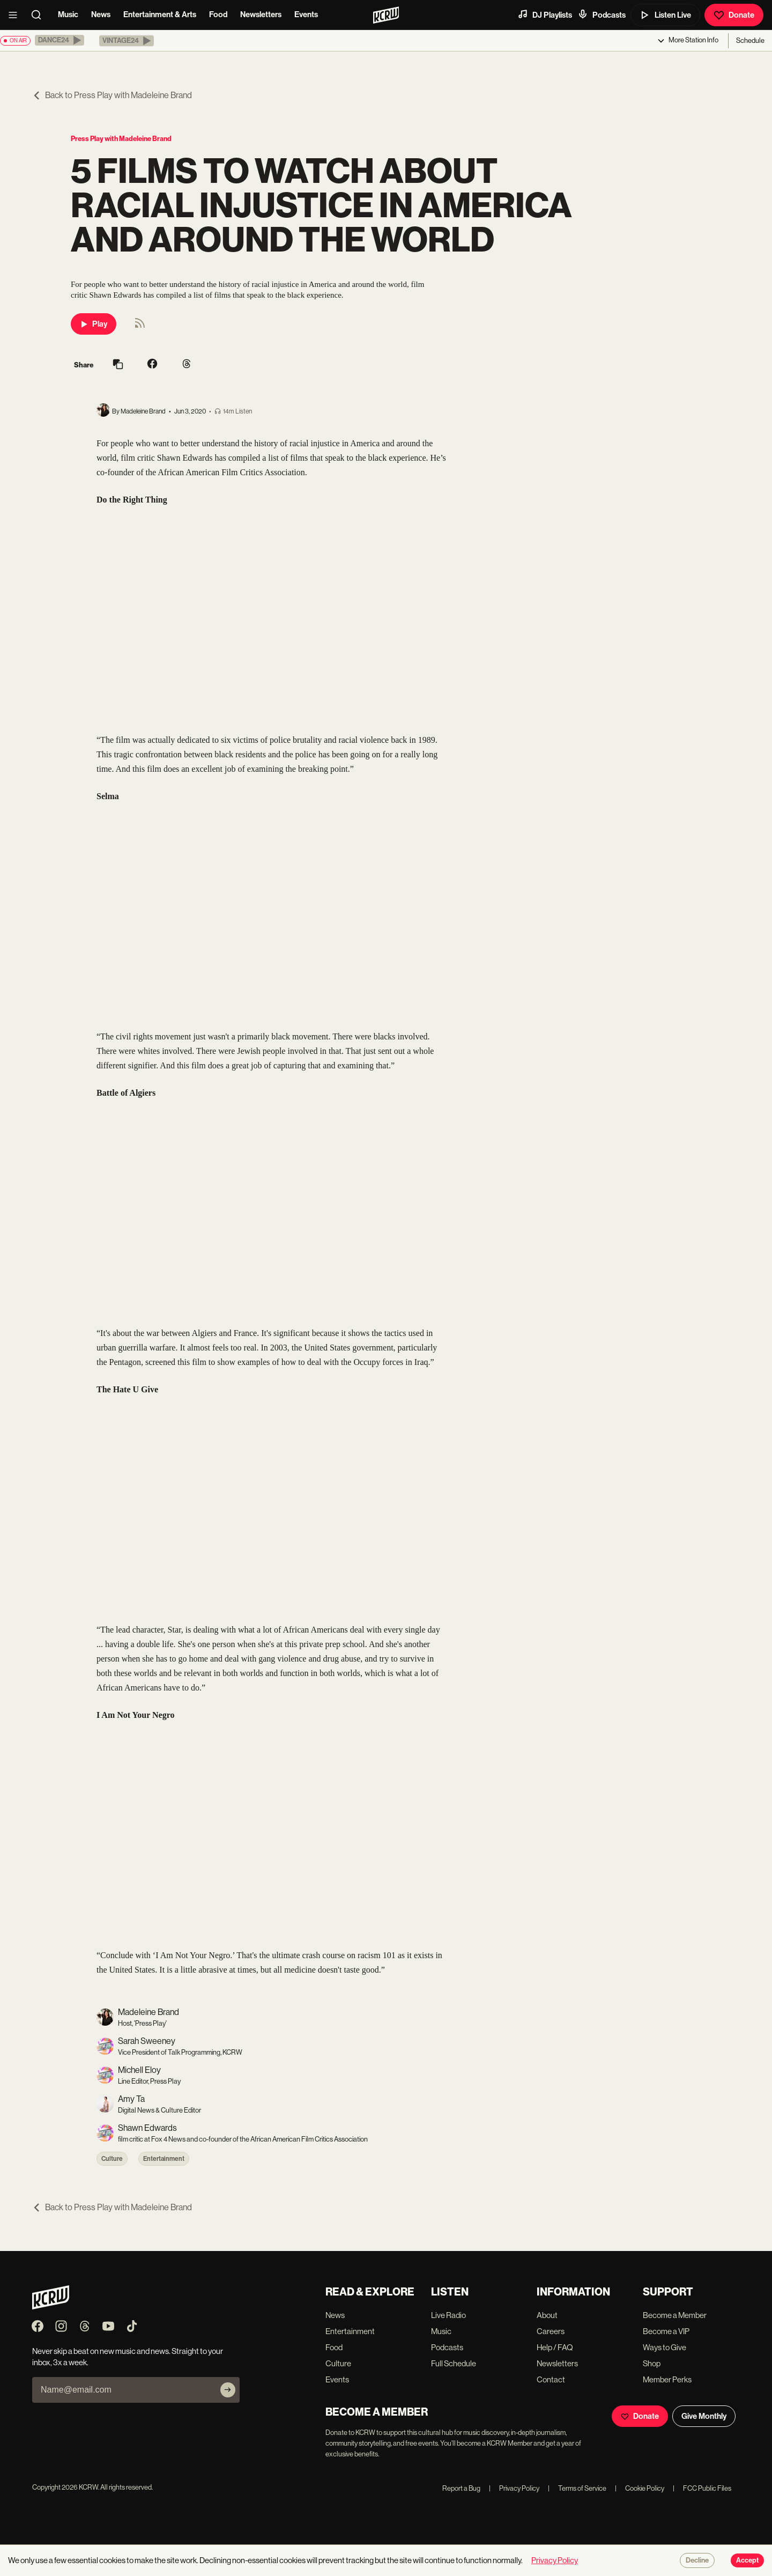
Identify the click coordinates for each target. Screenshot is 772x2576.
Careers (551, 2331)
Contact (551, 2379)
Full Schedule (453, 2363)
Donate (734, 15)
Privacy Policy (514, 2488)
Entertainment (163, 2158)
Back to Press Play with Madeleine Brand (112, 95)
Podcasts (601, 14)
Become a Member (675, 2315)
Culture (112, 2158)
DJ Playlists (544, 14)
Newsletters (260, 14)
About (547, 2315)
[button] (59, 40)
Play (93, 324)
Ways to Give (664, 2347)
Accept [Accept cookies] (747, 2560)
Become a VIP (666, 2331)
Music (68, 14)
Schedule (750, 40)
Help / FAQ (555, 2347)
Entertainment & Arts (159, 14)
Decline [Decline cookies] (697, 2560)
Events (306, 14)
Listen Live (665, 15)
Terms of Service (577, 2488)
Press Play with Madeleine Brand (121, 139)
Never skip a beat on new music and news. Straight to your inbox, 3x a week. (127, 2356)
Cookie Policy (639, 2488)
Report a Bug (461, 2488)
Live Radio (448, 2315)
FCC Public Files (702, 2488)
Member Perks (667, 2379)
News (100, 14)
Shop (651, 2363)
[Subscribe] (227, 2389)
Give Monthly (703, 2416)
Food (218, 14)
